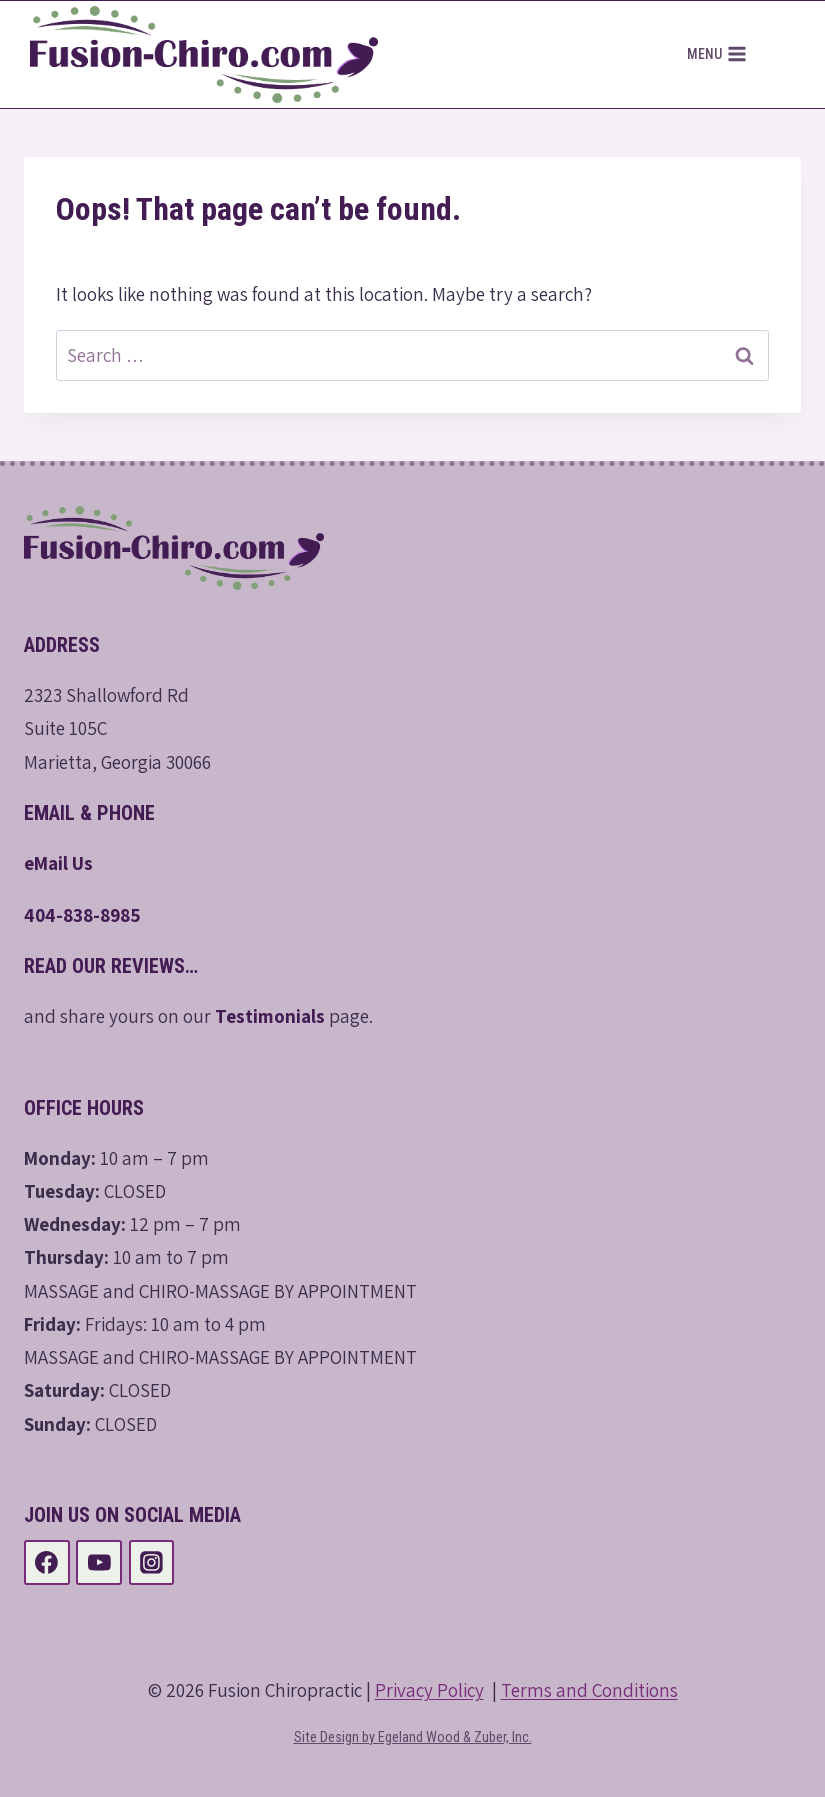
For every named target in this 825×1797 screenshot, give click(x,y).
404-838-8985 (82, 915)
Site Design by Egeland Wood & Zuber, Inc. (413, 1737)
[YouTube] (99, 1563)
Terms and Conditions (589, 1690)
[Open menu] (716, 55)
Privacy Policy (429, 1690)
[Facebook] (47, 1563)
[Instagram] (152, 1563)
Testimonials (270, 1016)
